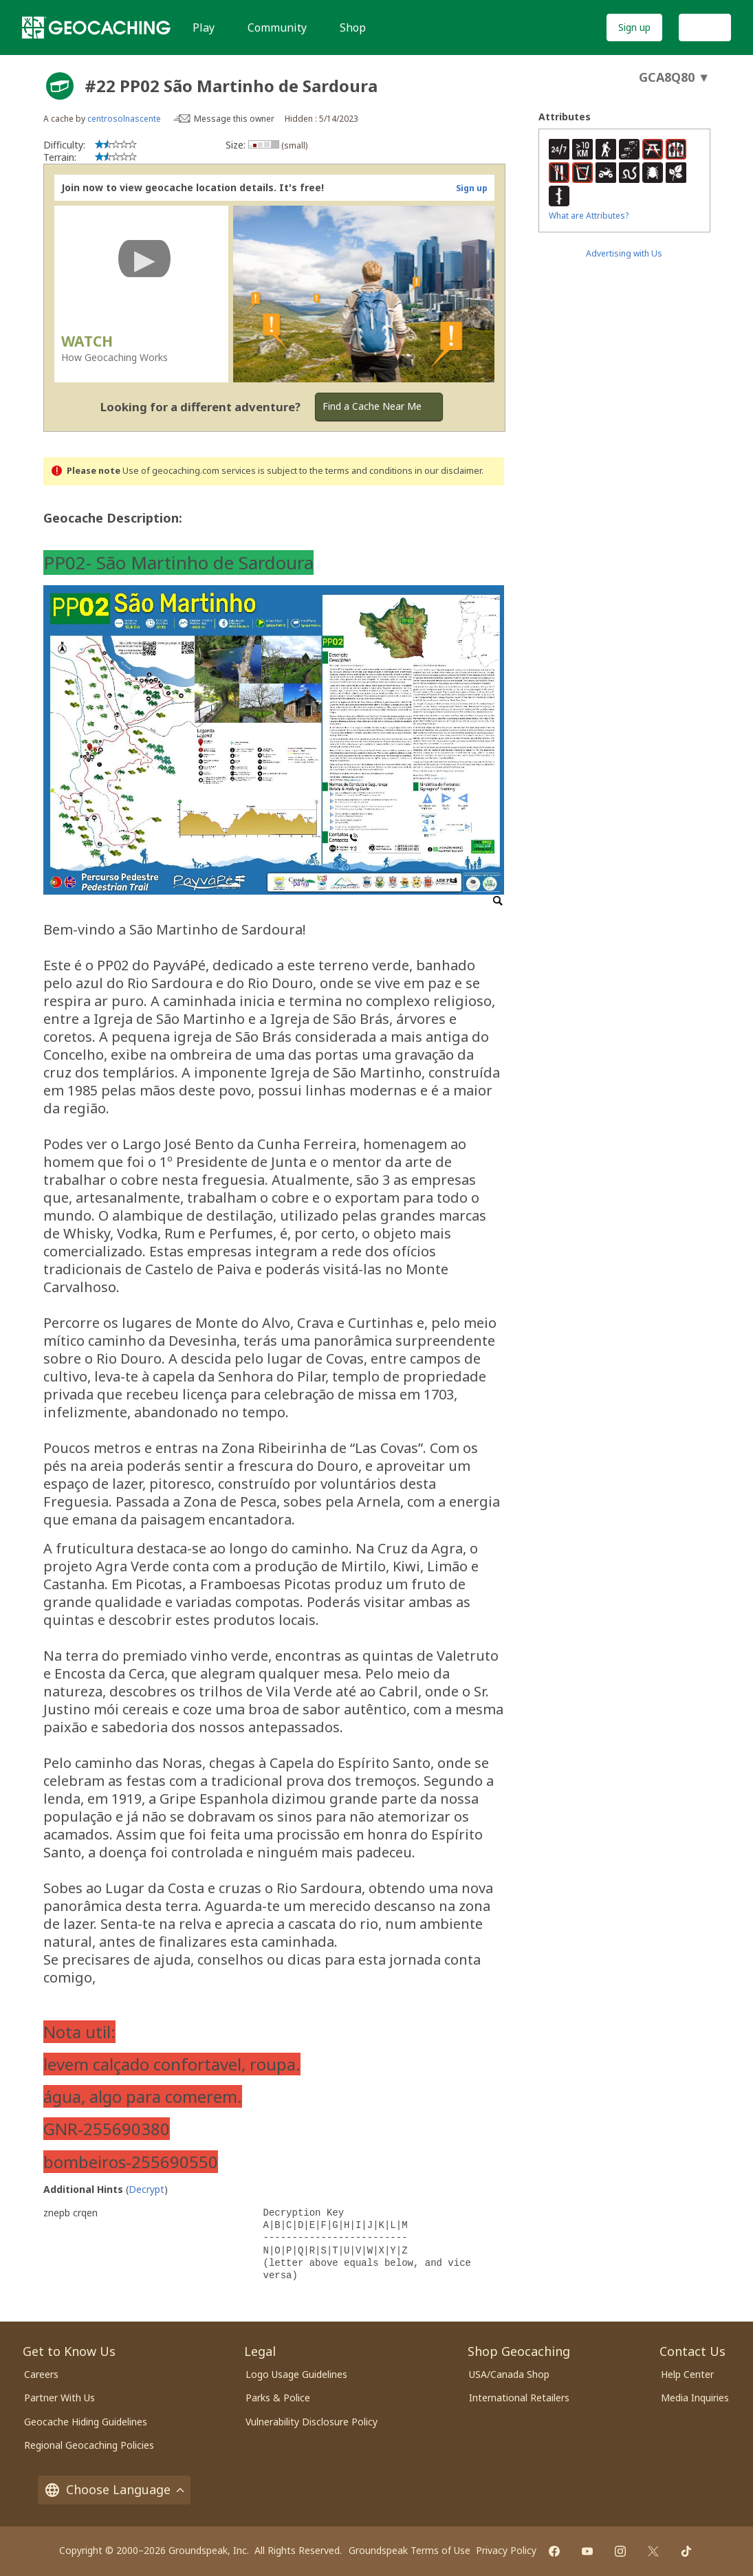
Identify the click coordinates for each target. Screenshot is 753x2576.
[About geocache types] (59, 85)
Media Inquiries (695, 2397)
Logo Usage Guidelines (296, 2374)
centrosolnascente (124, 118)
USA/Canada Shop (509, 2374)
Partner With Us (59, 2397)
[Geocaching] (96, 27)
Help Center (687, 2374)
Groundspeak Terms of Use (409, 2550)
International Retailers (519, 2397)
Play (204, 27)
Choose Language (114, 2489)
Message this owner (234, 118)
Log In (704, 27)
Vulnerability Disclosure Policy (311, 2421)
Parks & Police (277, 2397)
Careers (41, 2374)
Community (277, 27)
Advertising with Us (624, 253)
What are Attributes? (589, 215)
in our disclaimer (448, 471)
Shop (353, 27)
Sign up (634, 27)
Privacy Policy (506, 2550)
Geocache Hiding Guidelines (85, 2421)
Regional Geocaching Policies (89, 2445)
